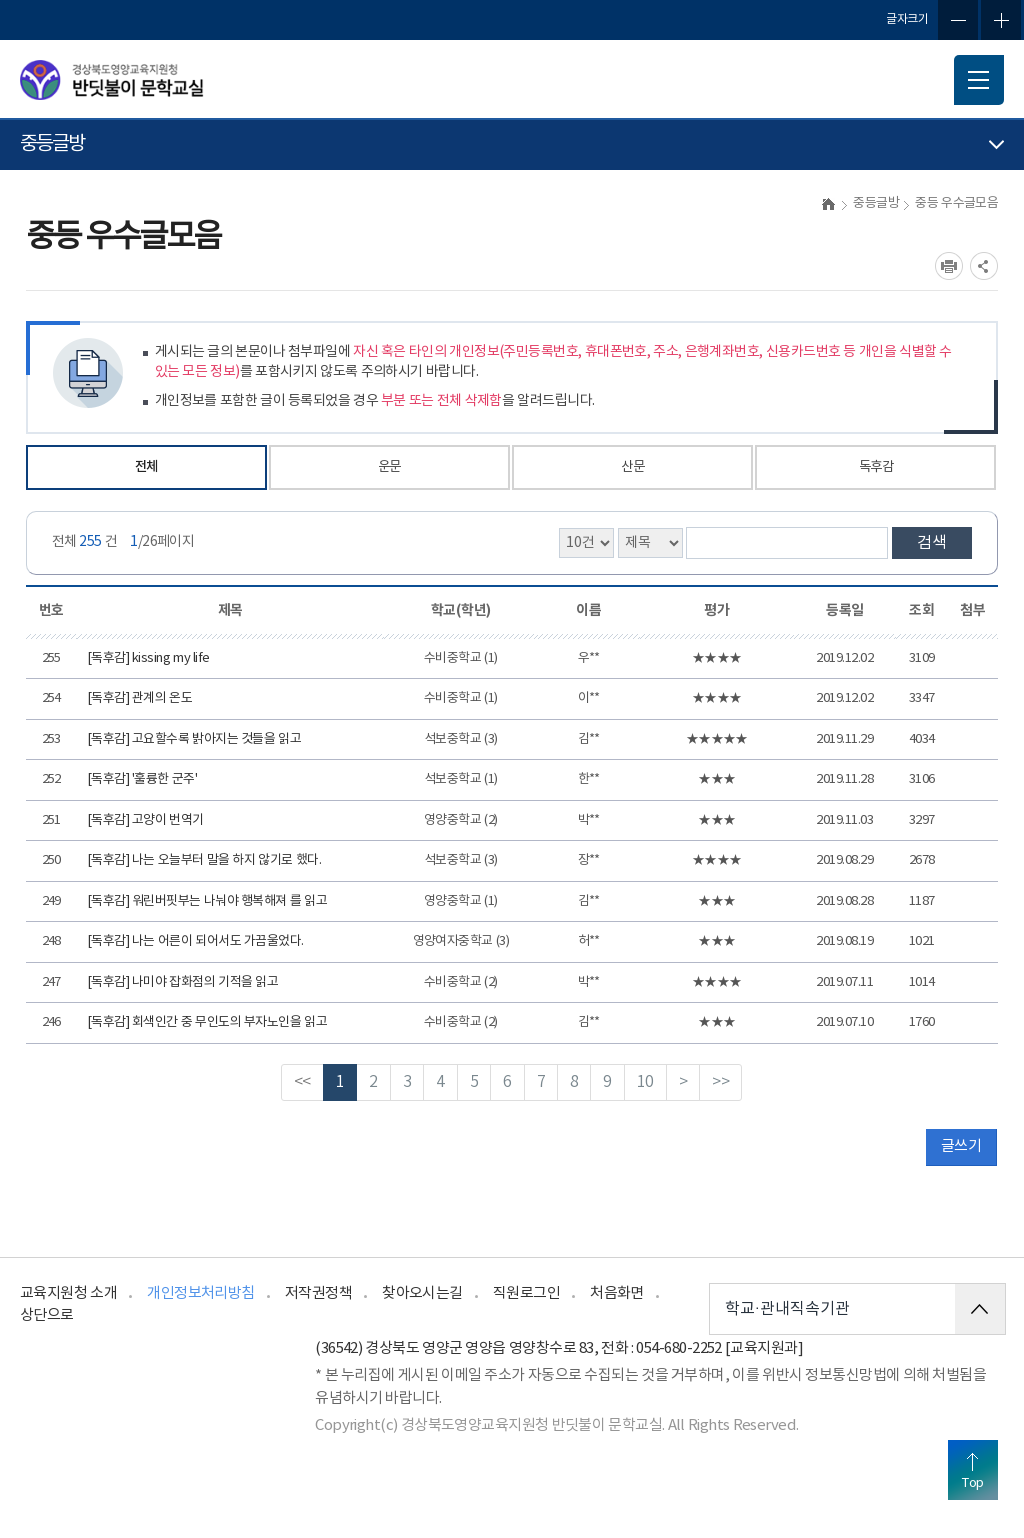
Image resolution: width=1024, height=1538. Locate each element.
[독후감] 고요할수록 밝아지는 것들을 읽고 (194, 739)
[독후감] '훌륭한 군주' (142, 779)
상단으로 (47, 1315)
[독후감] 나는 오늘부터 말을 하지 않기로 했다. (204, 860)
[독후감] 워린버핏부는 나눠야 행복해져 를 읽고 (207, 901)
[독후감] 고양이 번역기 (145, 820)
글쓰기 (961, 1146)
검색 (932, 543)
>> (720, 1082)
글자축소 (958, 20)
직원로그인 (526, 1293)
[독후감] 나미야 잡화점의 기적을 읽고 (183, 982)
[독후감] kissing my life (148, 658)
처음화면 (617, 1293)
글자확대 (1001, 20)
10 (645, 1082)
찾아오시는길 (422, 1293)
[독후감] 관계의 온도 (139, 698)
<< (302, 1082)
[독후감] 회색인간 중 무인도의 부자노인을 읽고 (207, 1022)
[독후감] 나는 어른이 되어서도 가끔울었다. (195, 941)
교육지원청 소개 (68, 1293)
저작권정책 (318, 1293)
